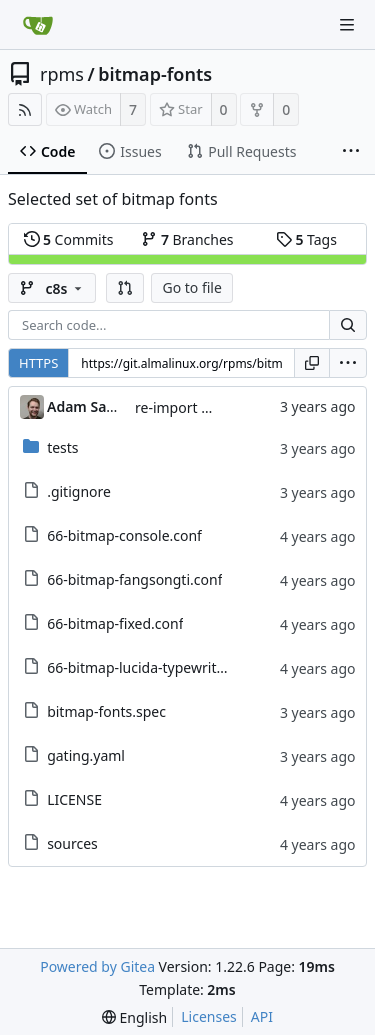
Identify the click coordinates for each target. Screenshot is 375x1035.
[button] (125, 288)
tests (62, 447)
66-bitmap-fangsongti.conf (134, 579)
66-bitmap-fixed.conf (115, 623)
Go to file (191, 287)
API (262, 1016)
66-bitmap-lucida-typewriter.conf (153, 667)
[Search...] (348, 325)
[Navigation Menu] (347, 25)
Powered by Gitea (97, 966)
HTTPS (38, 363)
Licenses (209, 1016)
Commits (69, 239)
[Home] (38, 25)
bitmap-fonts (155, 74)
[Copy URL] (312, 363)
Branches (187, 239)
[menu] (348, 363)
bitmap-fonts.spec (106, 711)
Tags (306, 239)
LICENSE (74, 799)
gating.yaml (86, 755)
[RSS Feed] (25, 109)
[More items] (351, 152)
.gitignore (79, 491)
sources (72, 843)
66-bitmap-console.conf (124, 535)
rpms (62, 74)
